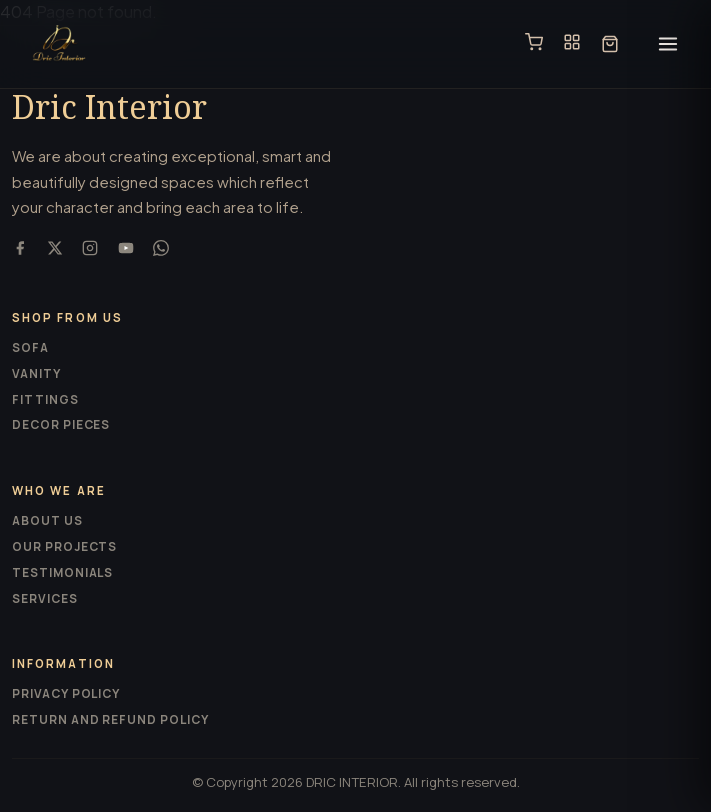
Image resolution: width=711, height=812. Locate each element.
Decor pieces (61, 424)
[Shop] (534, 44)
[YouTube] (126, 250)
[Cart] (610, 44)
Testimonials (62, 572)
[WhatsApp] (161, 250)
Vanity (36, 373)
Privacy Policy (66, 693)
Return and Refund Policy (110, 719)
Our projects (64, 546)
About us (47, 520)
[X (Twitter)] (55, 250)
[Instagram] (90, 250)
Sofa (30, 347)
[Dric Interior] (60, 44)
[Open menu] (668, 44)
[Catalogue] (572, 44)
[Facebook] (20, 250)
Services (45, 598)
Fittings (45, 399)
